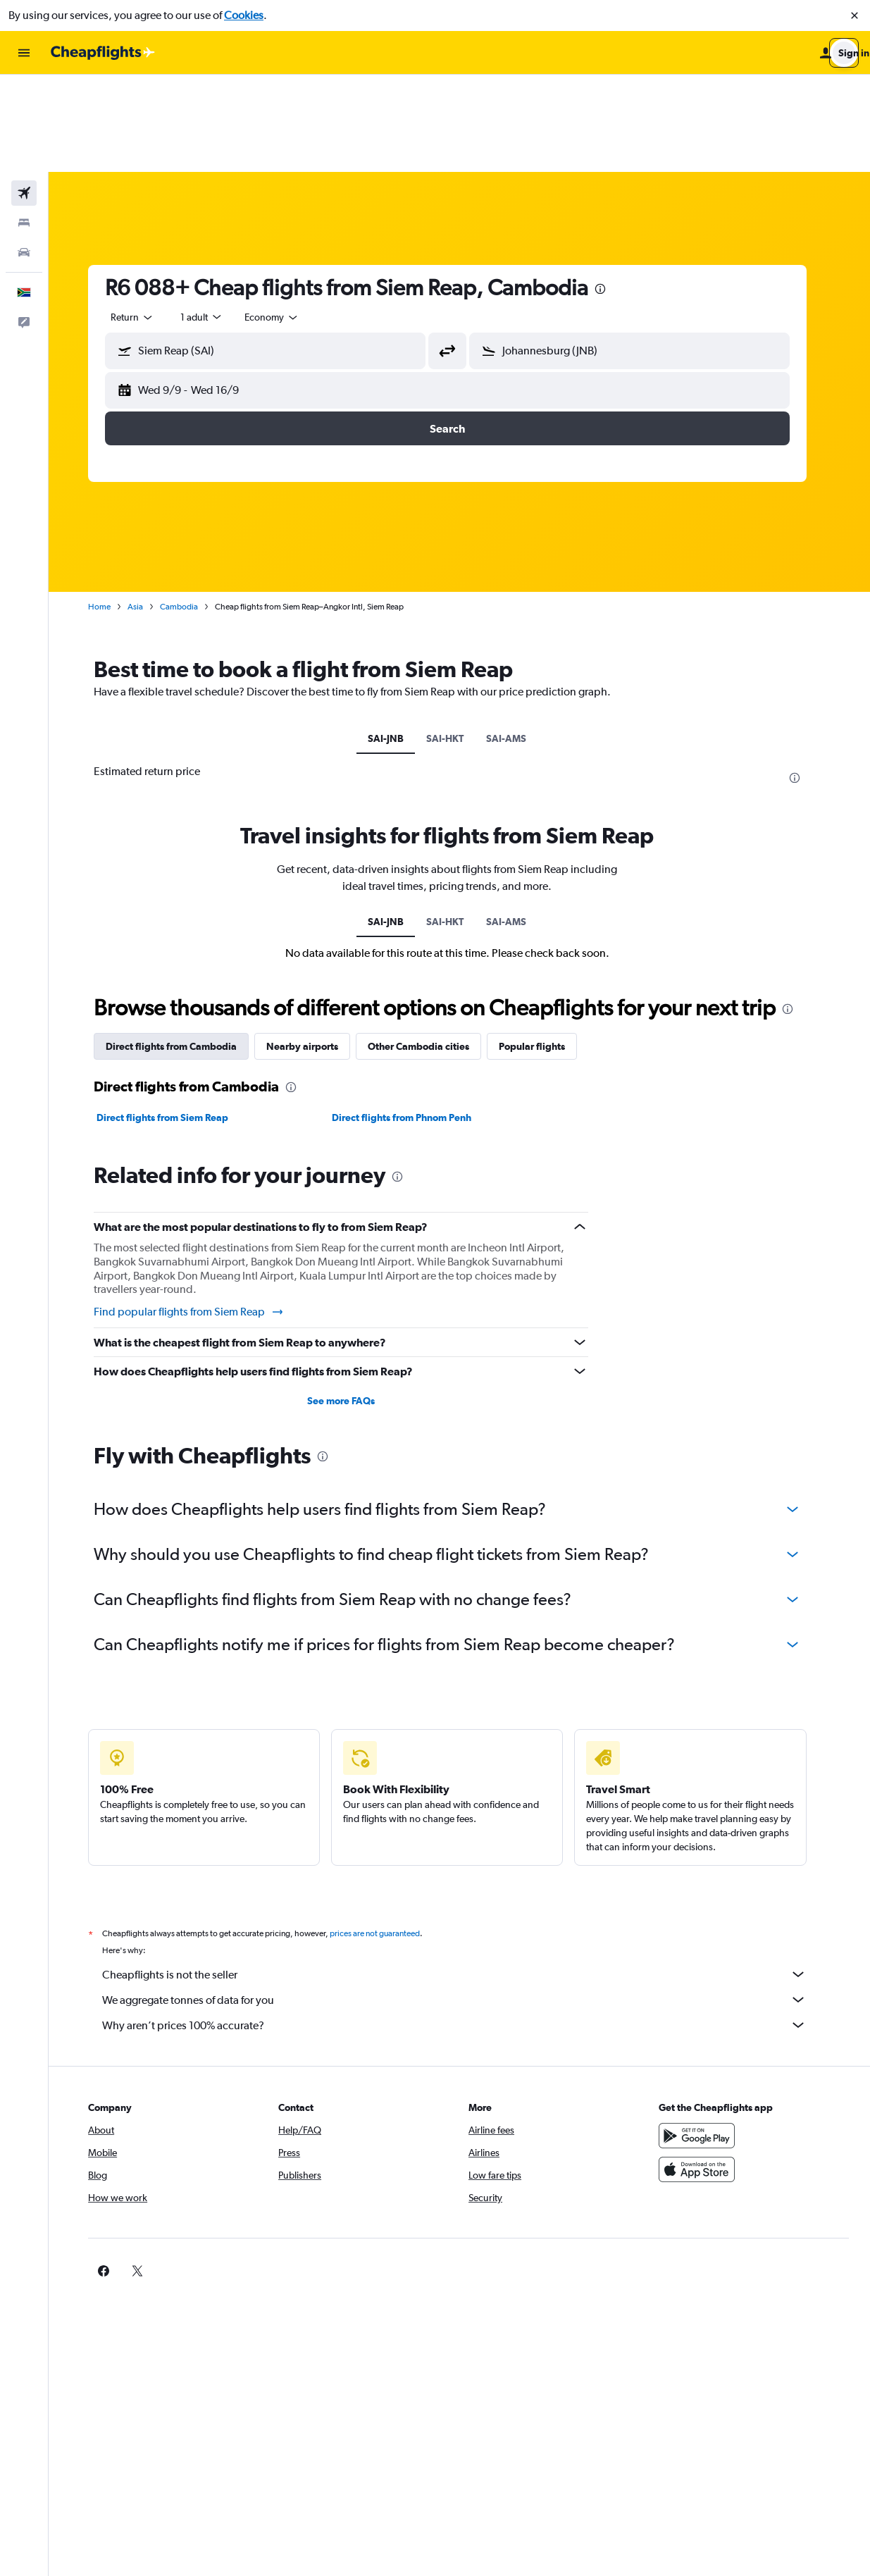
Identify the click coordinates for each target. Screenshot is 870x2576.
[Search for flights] (24, 96)
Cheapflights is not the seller (466, 1877)
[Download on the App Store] (704, 2072)
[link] (681, 2173)
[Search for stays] (24, 125)
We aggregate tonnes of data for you (466, 1902)
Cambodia (191, 509)
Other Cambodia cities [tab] (430, 949)
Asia (147, 509)
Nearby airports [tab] (314, 949)
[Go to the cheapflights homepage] (103, 53)
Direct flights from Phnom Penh (414, 1020)
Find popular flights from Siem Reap (201, 1215)
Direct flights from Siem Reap (174, 1020)
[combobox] (144, 220)
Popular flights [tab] (544, 949)
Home (111, 509)
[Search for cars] (24, 155)
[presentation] (612, 191)
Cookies (243, 15)
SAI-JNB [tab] (398, 641)
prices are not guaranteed (387, 1836)
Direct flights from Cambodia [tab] (183, 949)
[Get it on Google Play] (704, 2038)
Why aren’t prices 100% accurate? (466, 1927)
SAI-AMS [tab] (519, 641)
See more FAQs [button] (353, 1303)
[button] (854, 15)
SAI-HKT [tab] (457, 641)
